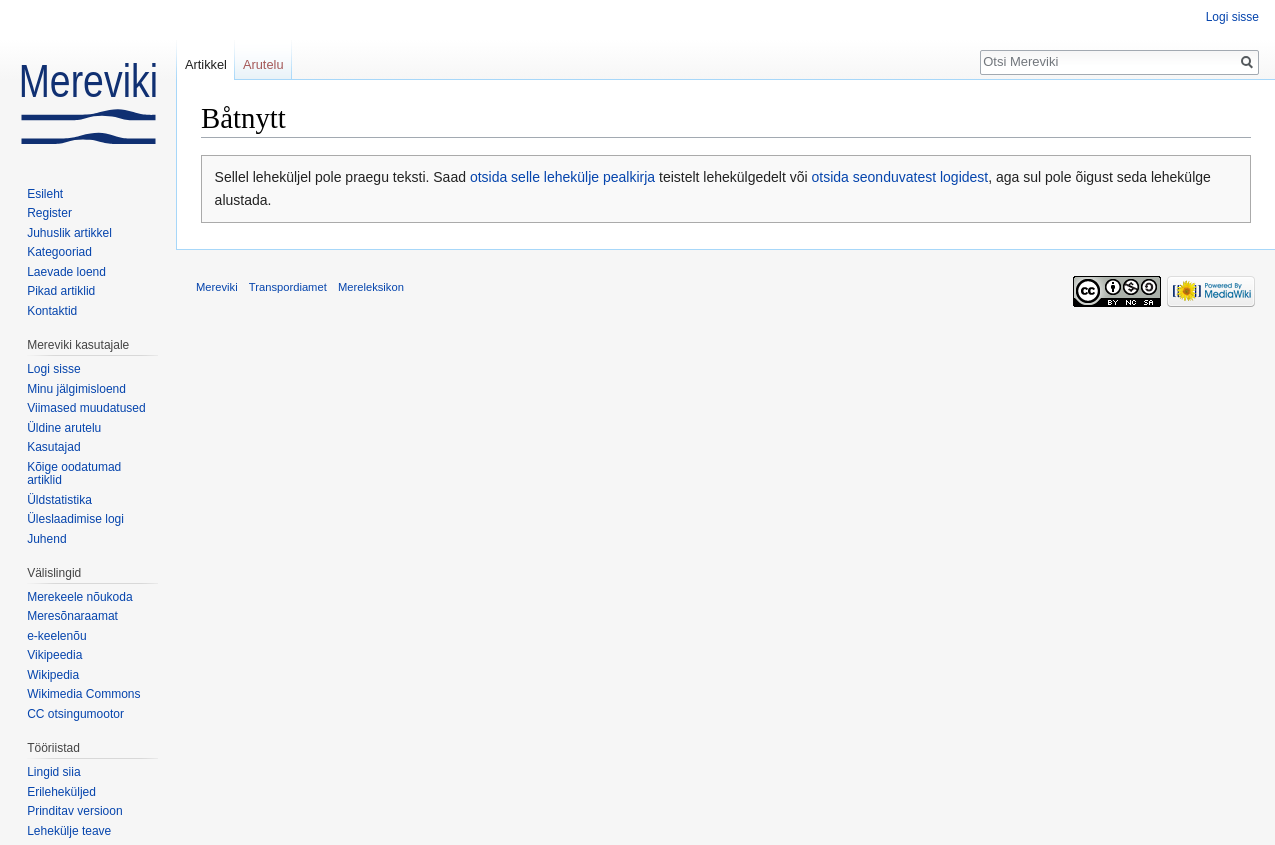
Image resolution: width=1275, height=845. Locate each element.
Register (49, 213)
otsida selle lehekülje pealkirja (562, 177)
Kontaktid (52, 311)
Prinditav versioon (74, 811)
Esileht (45, 194)
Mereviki (217, 287)
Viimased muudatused (86, 408)
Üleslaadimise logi (75, 519)
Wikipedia (53, 675)
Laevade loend (66, 272)
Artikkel (206, 64)
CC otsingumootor (75, 714)
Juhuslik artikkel (69, 233)
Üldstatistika (59, 500)
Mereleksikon (371, 287)
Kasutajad (53, 447)
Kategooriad (59, 252)
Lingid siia (53, 772)
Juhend (46, 539)
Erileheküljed (61, 792)
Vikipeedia (54, 655)
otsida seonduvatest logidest (900, 177)
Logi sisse (1232, 17)
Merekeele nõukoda (79, 597)
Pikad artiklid (61, 291)
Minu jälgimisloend (76, 389)
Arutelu (263, 64)
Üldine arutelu (64, 428)
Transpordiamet (288, 287)
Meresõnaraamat (72, 616)
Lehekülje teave (69, 831)
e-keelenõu (56, 636)
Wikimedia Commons (83, 694)
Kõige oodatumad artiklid (74, 474)
